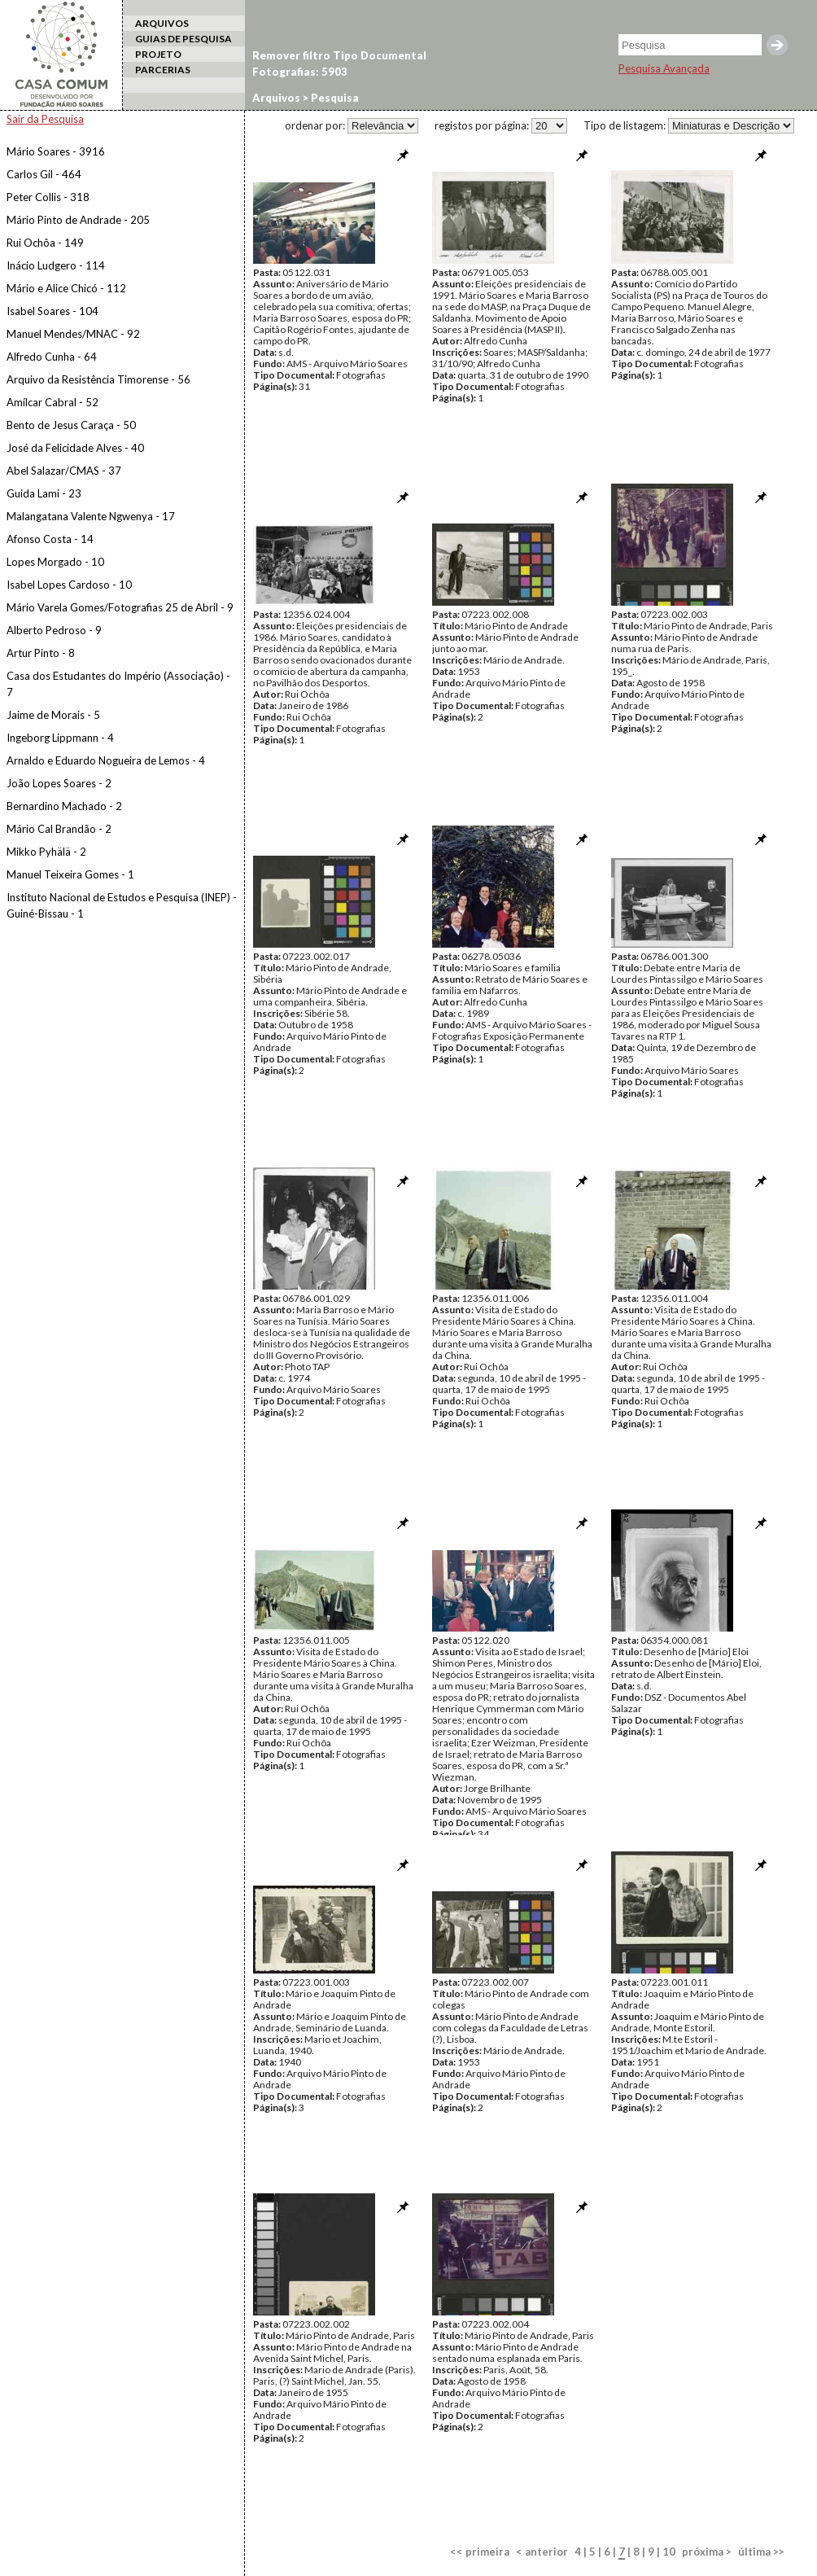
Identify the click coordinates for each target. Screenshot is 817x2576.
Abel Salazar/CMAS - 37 (64, 470)
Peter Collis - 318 (48, 197)
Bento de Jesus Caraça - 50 (71, 425)
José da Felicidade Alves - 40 (75, 447)
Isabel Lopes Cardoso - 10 (69, 584)
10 (668, 2551)
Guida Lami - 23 (44, 493)
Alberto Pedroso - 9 (54, 630)
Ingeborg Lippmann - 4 (60, 737)
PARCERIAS (162, 70)
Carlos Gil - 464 (44, 174)
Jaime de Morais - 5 (53, 714)
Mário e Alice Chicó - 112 (66, 288)
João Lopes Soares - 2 (59, 783)
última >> (761, 2551)
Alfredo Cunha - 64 (52, 356)
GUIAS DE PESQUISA (183, 39)
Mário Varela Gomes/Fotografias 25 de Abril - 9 (120, 607)
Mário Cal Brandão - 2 (59, 828)
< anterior (542, 2551)
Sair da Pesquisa (45, 118)
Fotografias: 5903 (299, 71)
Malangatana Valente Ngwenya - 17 (91, 516)
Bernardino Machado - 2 (64, 806)
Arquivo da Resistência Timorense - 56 (98, 379)
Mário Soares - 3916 (56, 151)
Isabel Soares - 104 (52, 311)
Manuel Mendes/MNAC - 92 (73, 333)
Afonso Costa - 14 (50, 538)
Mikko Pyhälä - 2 (46, 851)
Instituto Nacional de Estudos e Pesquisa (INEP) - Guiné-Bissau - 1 (122, 905)
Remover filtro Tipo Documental (339, 55)
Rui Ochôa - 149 (45, 242)
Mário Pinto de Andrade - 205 (78, 219)
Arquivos (276, 97)
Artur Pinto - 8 (41, 652)
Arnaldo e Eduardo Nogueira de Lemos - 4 (106, 760)
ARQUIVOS (162, 23)
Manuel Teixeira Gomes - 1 (70, 874)
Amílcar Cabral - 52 (52, 402)
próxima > (707, 2551)
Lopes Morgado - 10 (55, 561)
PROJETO (158, 54)
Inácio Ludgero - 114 (56, 265)
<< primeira (479, 2551)
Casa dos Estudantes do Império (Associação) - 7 (118, 684)
